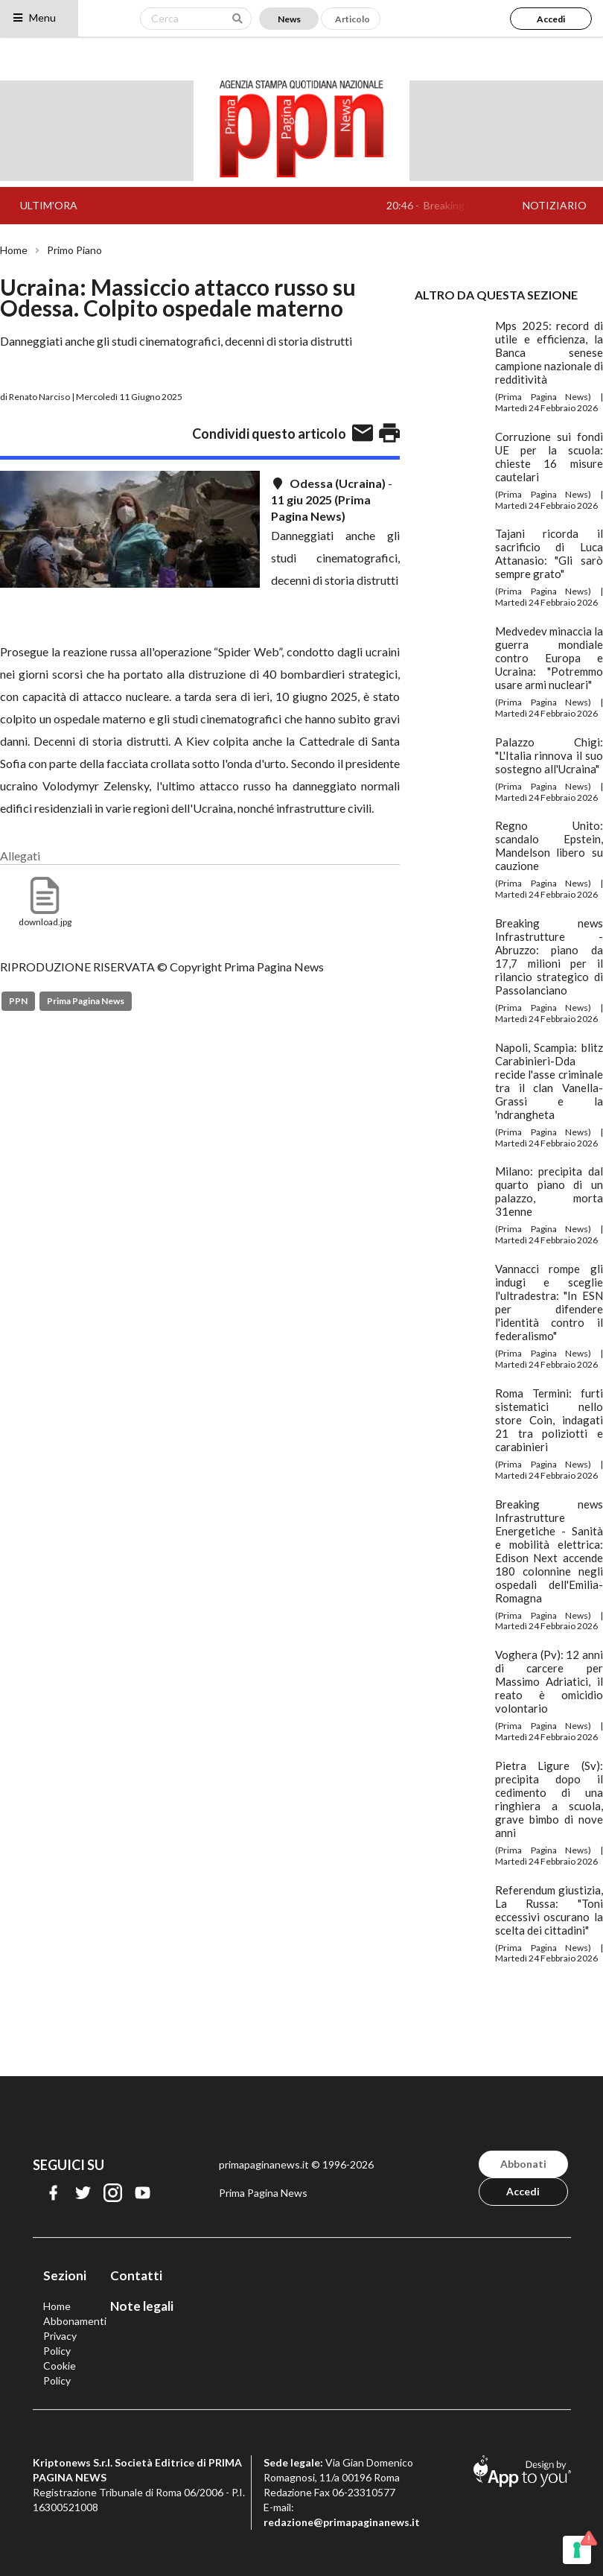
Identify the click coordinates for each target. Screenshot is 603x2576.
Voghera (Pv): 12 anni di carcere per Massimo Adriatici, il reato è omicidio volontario (549, 1681)
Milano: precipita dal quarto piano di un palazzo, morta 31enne (549, 1191)
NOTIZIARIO (555, 205)
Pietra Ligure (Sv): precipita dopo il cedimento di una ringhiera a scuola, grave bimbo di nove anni (549, 1799)
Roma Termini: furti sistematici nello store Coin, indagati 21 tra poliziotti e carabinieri (549, 1419)
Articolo (352, 19)
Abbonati (523, 2163)
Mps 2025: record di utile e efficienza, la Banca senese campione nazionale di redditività (549, 352)
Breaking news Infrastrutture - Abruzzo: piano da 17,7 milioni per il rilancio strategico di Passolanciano (549, 956)
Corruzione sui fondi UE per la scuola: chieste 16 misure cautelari (549, 456)
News (289, 19)
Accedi (551, 19)
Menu (34, 17)
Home (14, 250)
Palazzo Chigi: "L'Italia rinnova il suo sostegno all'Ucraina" (549, 755)
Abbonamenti (74, 2321)
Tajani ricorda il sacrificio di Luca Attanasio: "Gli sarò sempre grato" (549, 553)
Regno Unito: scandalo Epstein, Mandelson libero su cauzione (549, 845)
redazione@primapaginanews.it (342, 2522)
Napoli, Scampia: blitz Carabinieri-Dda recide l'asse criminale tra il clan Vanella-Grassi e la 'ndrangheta (549, 1081)
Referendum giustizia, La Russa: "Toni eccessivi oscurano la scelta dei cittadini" (549, 1910)
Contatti (136, 2275)
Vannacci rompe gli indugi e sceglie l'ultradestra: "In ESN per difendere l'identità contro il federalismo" (549, 1302)
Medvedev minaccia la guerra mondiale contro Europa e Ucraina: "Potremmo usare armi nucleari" (549, 657)
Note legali (141, 2306)
